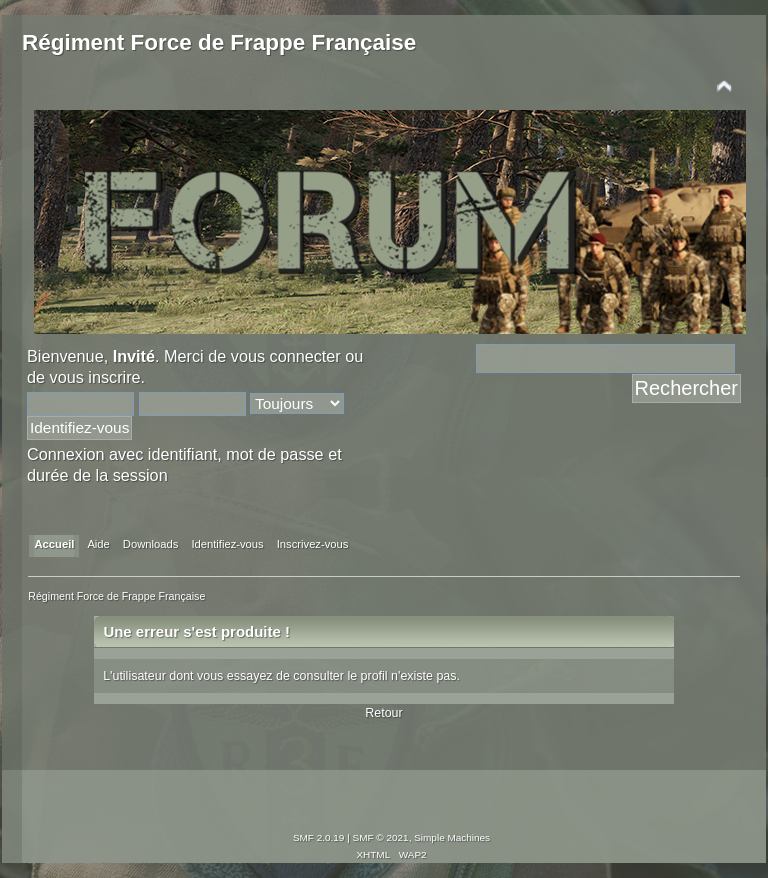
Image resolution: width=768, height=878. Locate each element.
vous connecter (286, 356)
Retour (383, 713)
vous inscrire (95, 377)
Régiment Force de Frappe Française (219, 42)
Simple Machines (452, 837)
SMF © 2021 (381, 837)
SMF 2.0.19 (319, 837)
